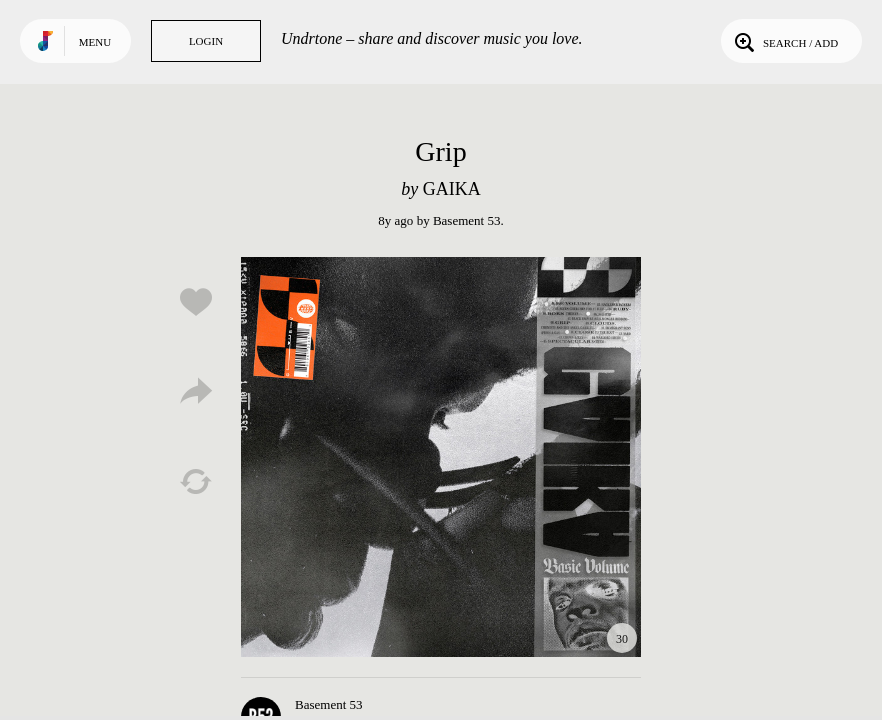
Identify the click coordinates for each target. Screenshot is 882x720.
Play (441, 457)
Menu (95, 42)
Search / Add (784, 41)
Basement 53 (467, 220)
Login (206, 41)
